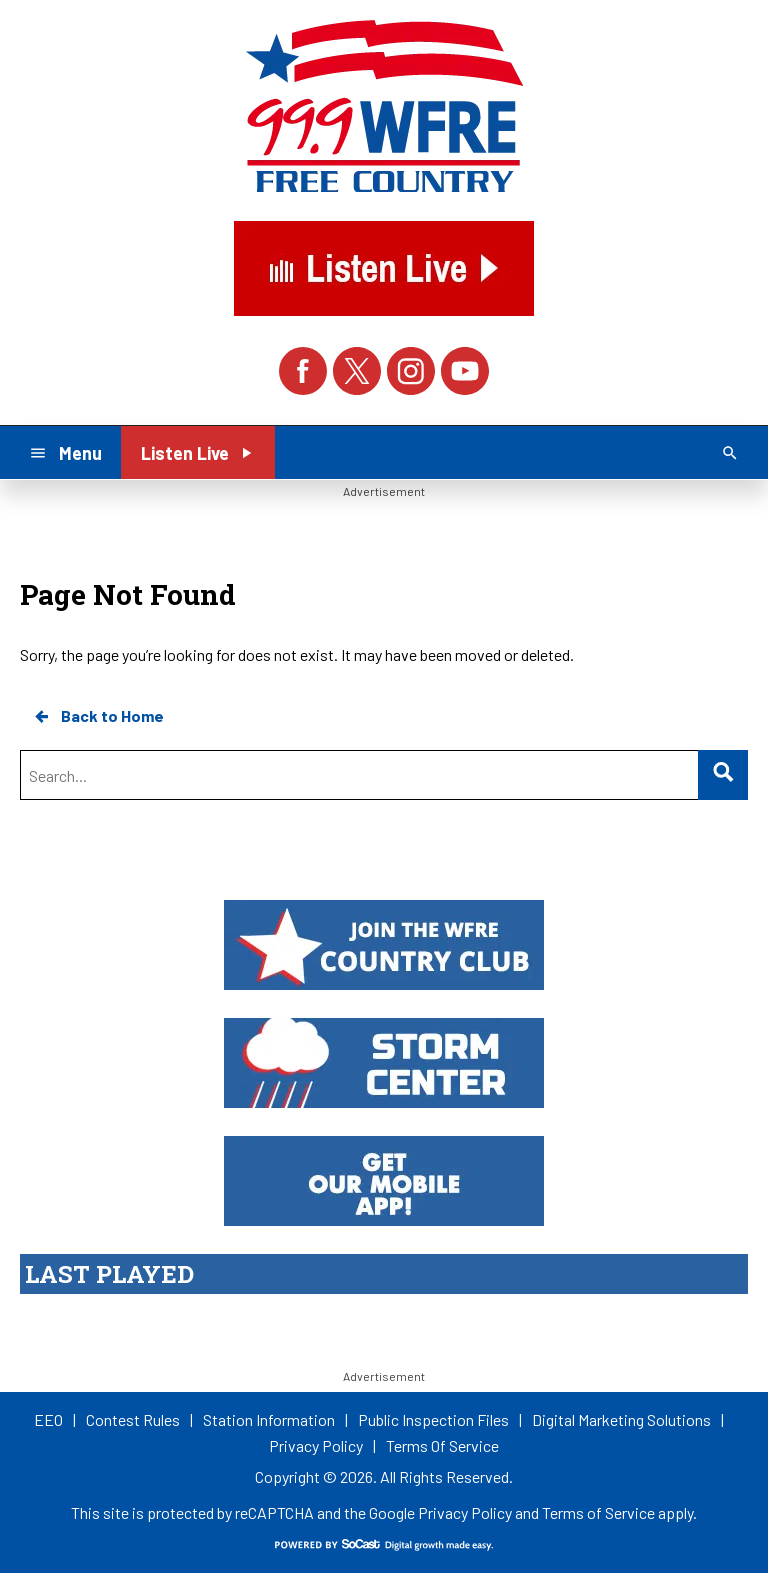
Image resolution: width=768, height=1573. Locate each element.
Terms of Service (598, 1512)
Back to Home (98, 716)
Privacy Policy (465, 1512)
